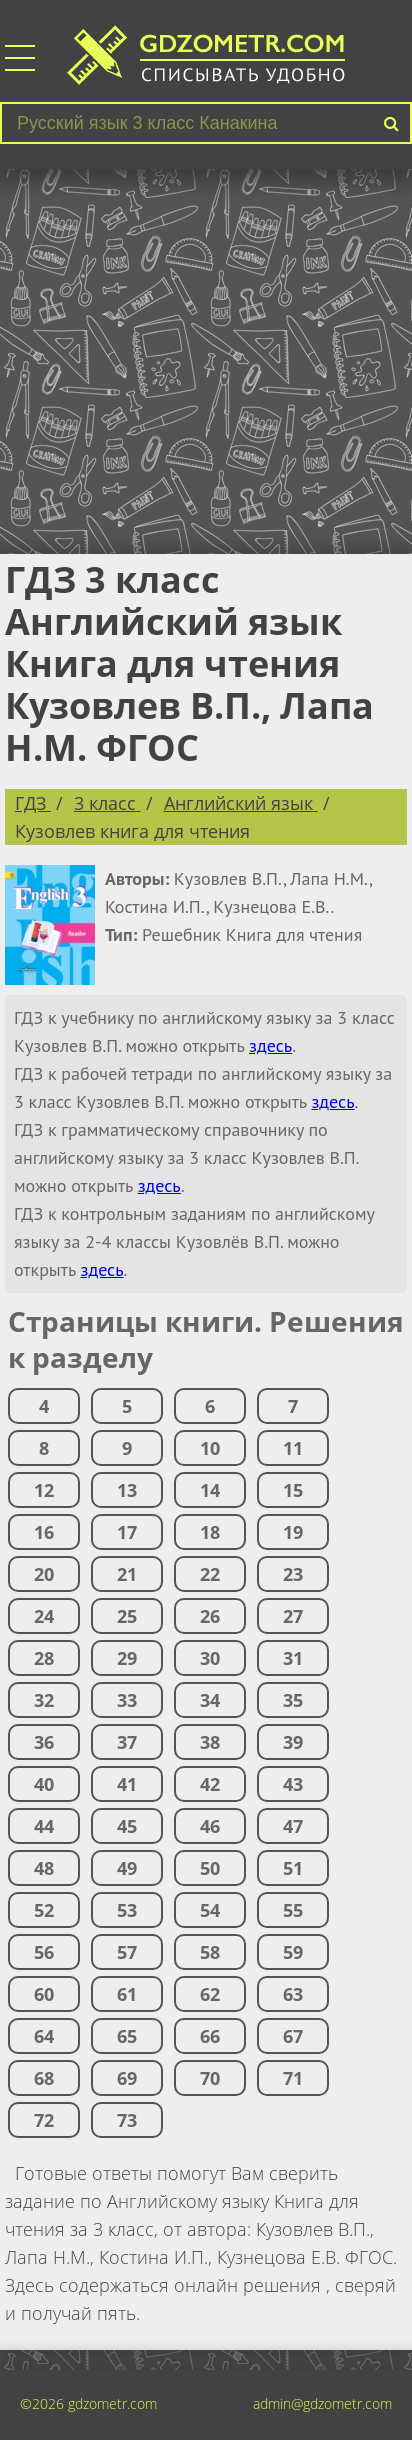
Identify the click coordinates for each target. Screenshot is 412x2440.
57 (127, 1952)
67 (293, 2036)
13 (127, 1490)
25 (127, 1616)
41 (127, 1784)
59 (293, 1952)
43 (293, 1784)
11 (293, 1448)
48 (44, 1868)
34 (210, 1700)
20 (44, 1574)
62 (210, 1994)
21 (127, 1574)
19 (293, 1532)
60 (44, 1994)
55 (293, 1910)
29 (127, 1658)
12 (44, 1490)
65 (127, 2036)
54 (210, 1910)
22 (210, 1574)
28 (44, 1658)
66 (210, 2036)
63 (293, 1994)
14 (210, 1490)
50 (210, 1868)
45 (127, 1826)
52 (44, 1910)
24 (44, 1616)
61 (127, 1994)
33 (127, 1700)
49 (127, 1868)
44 (44, 1826)
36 (44, 1742)
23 (293, 1574)
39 (293, 1742)
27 (293, 1616)
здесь (270, 1045)
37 (127, 1742)
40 (44, 1784)
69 (127, 2078)
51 (293, 1868)
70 (210, 2078)
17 (127, 1532)
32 (44, 1700)
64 (44, 2036)
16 (44, 1532)
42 (210, 1784)
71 (293, 2078)
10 (210, 1448)
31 (293, 1658)
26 (210, 1616)
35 (293, 1700)
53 (127, 1910)
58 (210, 1952)
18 (210, 1532)
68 (44, 2078)
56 (44, 1952)
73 (127, 2120)
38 (210, 1742)
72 (44, 2120)
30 (210, 1658)
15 (293, 1490)
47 (293, 1826)
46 (210, 1826)
